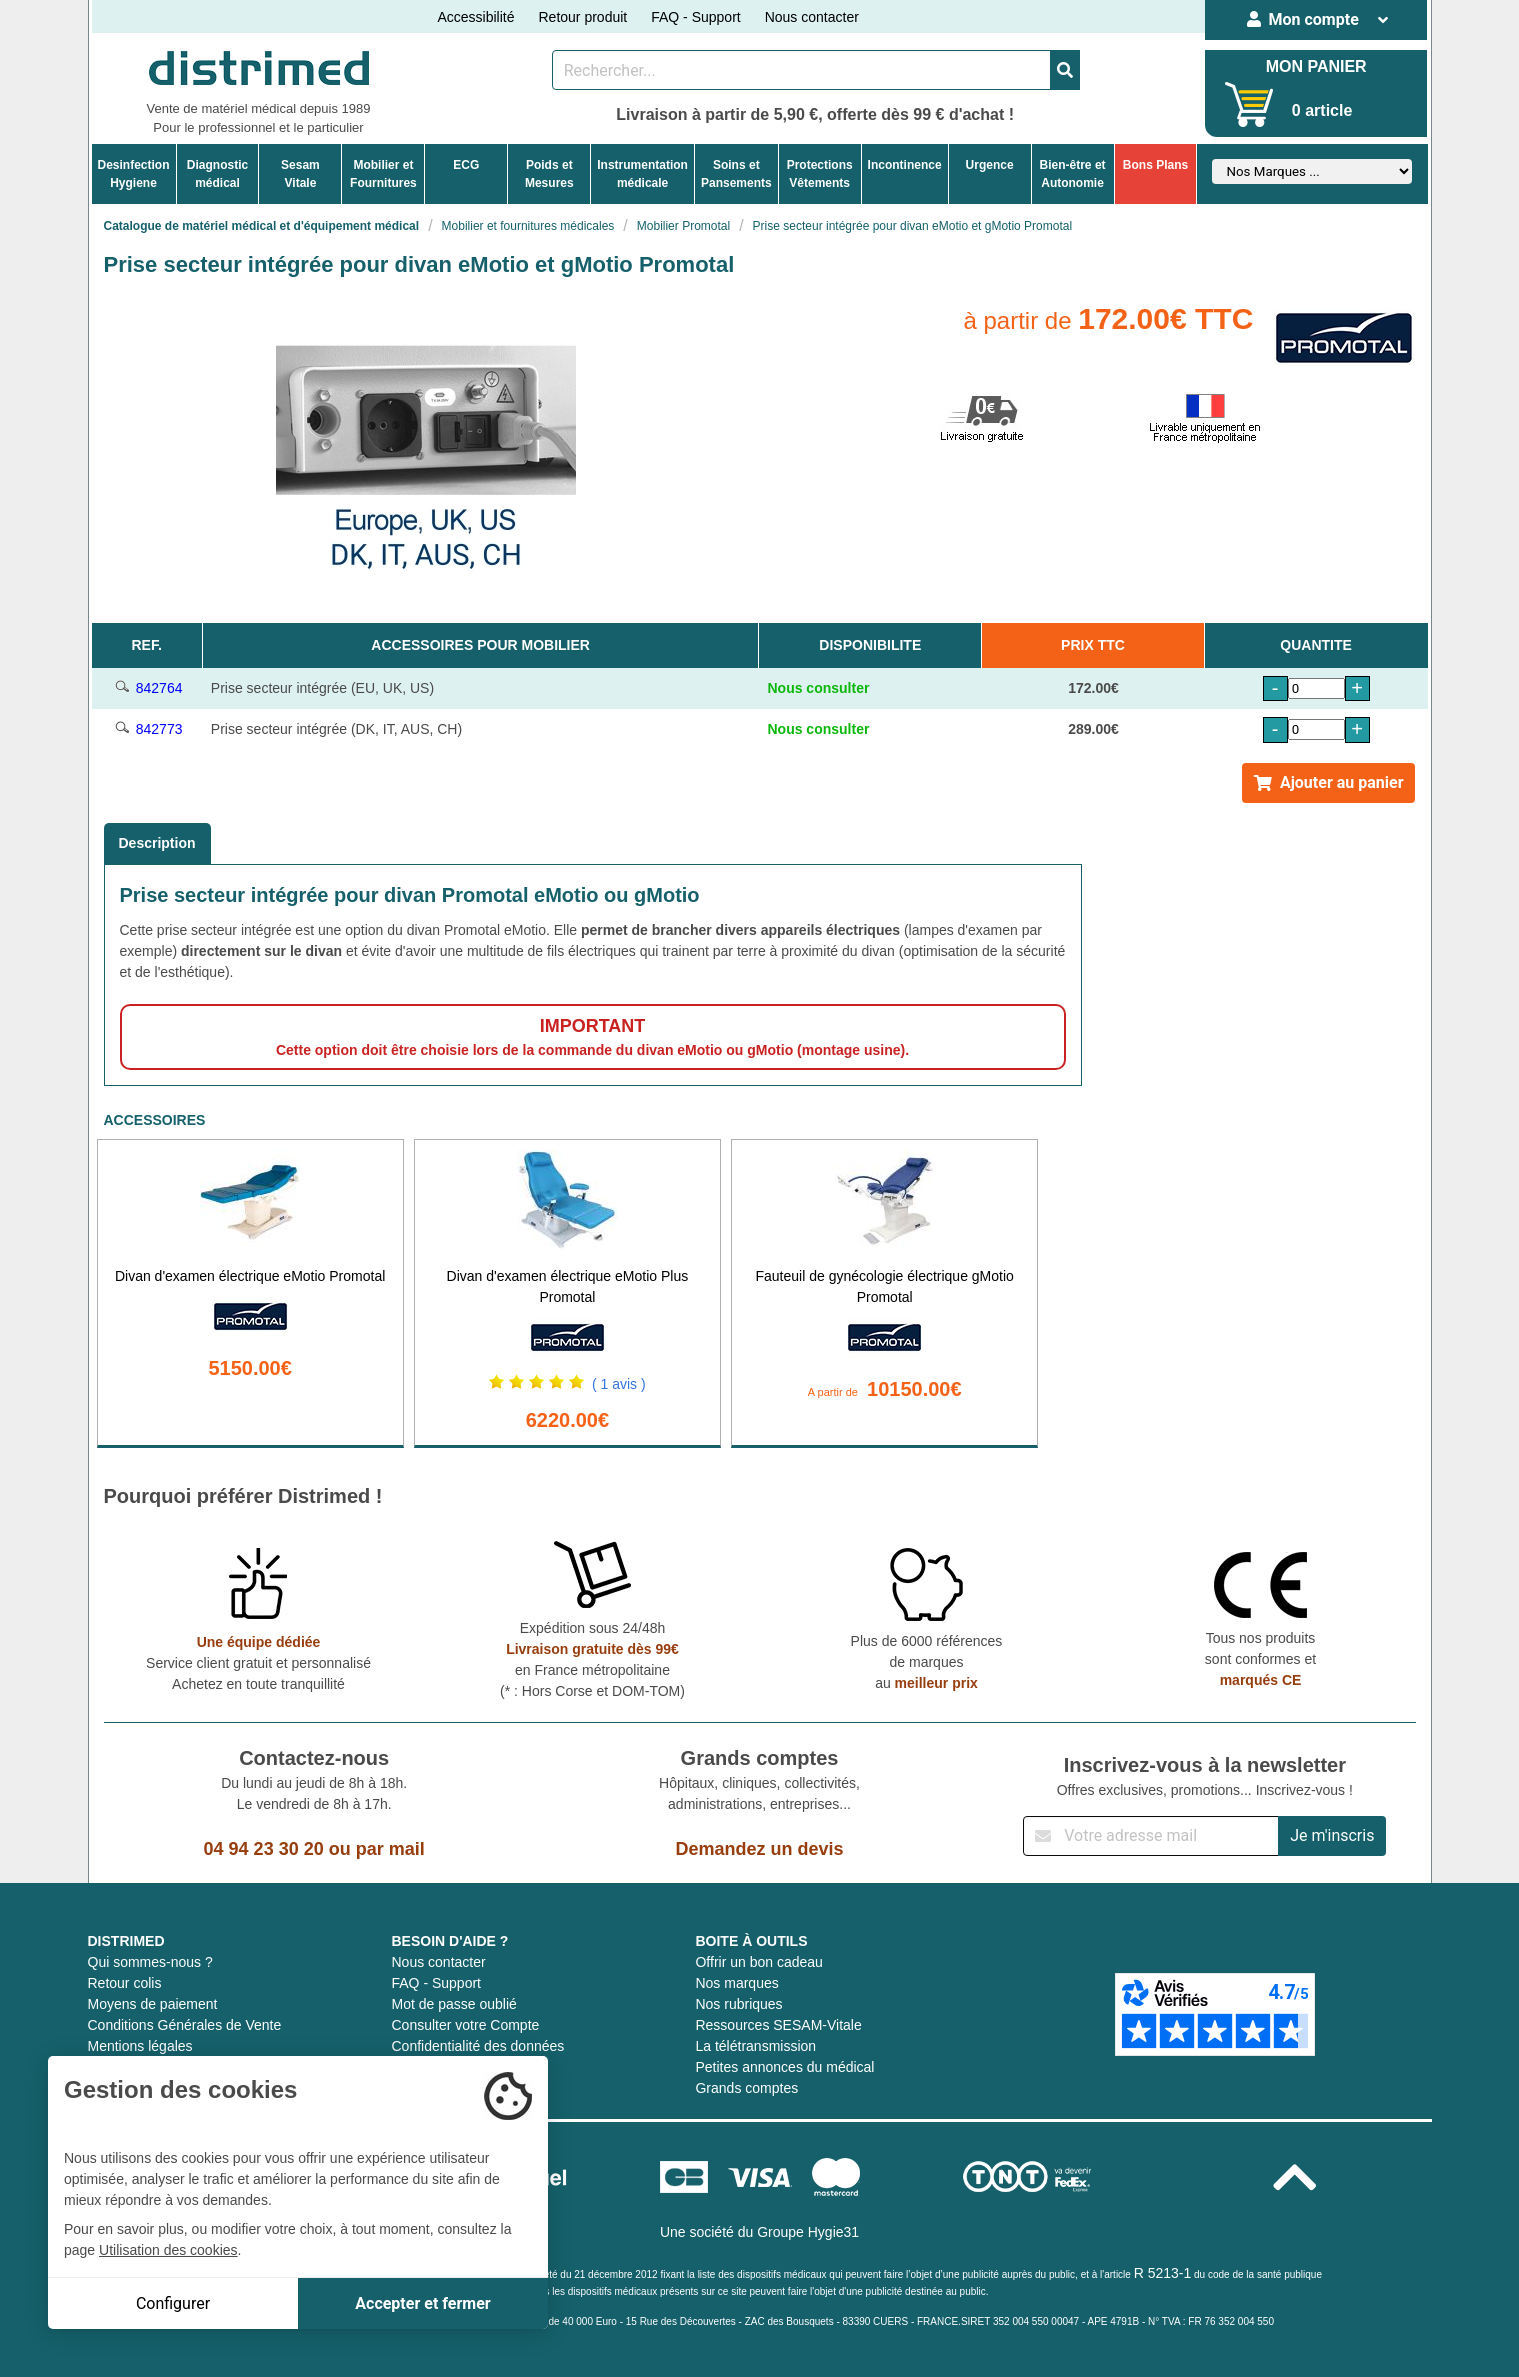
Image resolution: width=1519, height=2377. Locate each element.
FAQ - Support (695, 17)
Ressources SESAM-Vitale (778, 2025)
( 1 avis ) (619, 1384)
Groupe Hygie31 (808, 2232)
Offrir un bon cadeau (758, 1962)
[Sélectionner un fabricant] (1312, 171)
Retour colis (125, 1983)
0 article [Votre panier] (1322, 110)
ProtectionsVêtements (820, 174)
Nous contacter (812, 17)
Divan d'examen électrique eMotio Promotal (250, 1276)
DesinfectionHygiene (134, 174)
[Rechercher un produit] (801, 70)
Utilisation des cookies (168, 2250)
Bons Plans (1155, 165)
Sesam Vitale (300, 174)
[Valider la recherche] (1065, 70)
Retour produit (582, 17)
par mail (390, 1849)
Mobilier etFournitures (383, 174)
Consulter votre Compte (465, 2025)
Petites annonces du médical (784, 2067)
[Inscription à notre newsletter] (1151, 1836)
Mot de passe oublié (453, 2004)
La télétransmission (755, 2046)
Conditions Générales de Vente (185, 2025)
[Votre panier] (1249, 104)
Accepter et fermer (422, 2303)
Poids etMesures (549, 174)
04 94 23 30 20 (264, 1849)
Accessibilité (475, 17)
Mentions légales (140, 2046)
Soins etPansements (736, 174)
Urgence (990, 165)
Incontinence (905, 165)
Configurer (173, 2303)
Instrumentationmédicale (642, 174)
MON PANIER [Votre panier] (1316, 66)
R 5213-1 (1163, 2273)
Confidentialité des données (477, 2046)
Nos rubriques (738, 2004)
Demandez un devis (759, 1849)
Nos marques (736, 1983)
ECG (466, 165)
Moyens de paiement (153, 2004)
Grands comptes (746, 2088)
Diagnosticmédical (217, 174)
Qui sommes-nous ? (150, 1962)
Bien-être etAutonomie (1073, 174)
